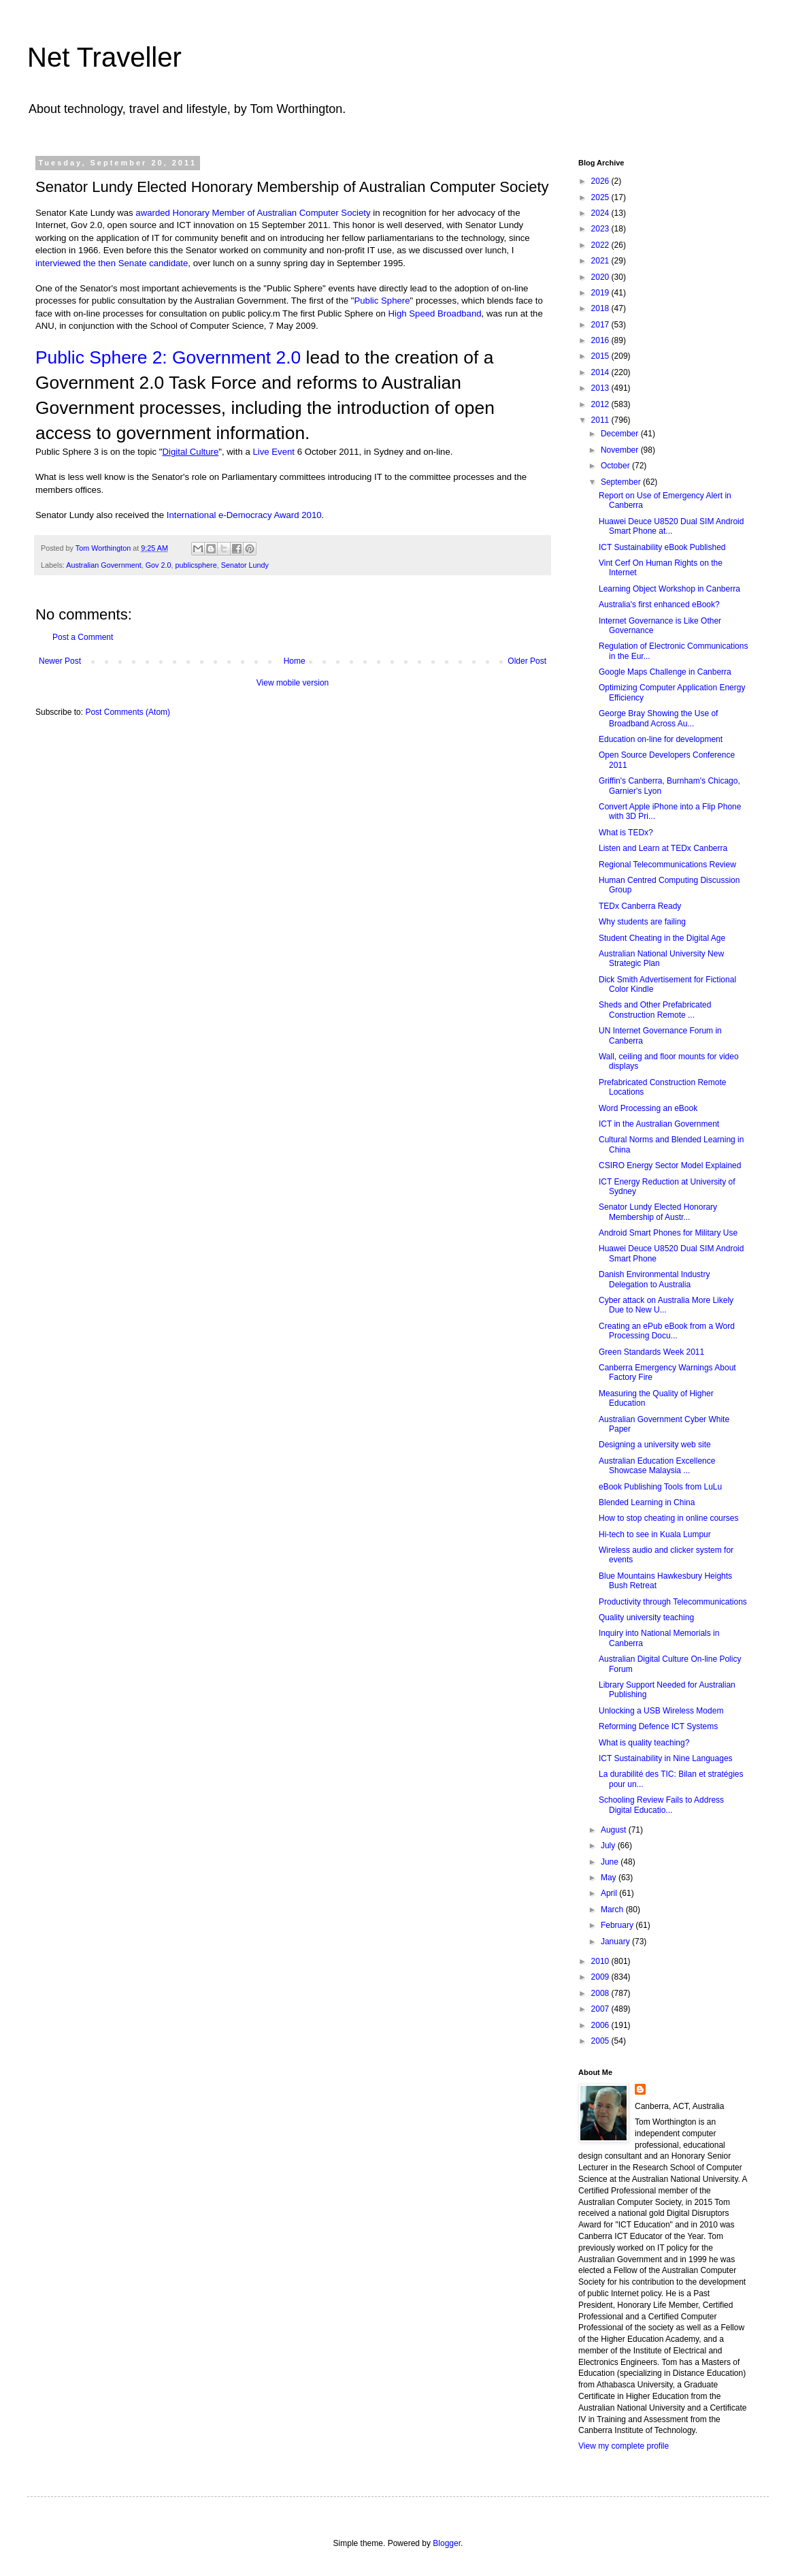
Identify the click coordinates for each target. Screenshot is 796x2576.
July (609, 1845)
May (609, 1877)
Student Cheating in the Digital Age (662, 938)
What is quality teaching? (644, 1743)
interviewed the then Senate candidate (111, 263)
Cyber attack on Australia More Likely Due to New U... (666, 1305)
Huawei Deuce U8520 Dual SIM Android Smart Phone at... (671, 526)
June (610, 1862)
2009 (601, 1977)
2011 (601, 420)
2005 (601, 2041)
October (616, 465)
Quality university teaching (646, 1617)
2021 (601, 260)
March (613, 1909)
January (616, 1941)
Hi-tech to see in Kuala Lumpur (655, 1534)
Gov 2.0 (158, 565)
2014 (601, 372)
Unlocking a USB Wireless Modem (661, 1711)
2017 (601, 324)
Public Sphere (382, 300)
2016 (601, 340)
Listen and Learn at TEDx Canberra (663, 848)
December (621, 433)
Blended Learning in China (647, 1502)
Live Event (273, 452)
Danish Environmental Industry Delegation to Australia (654, 1279)
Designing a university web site (655, 1444)
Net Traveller (104, 57)
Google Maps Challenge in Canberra (665, 672)
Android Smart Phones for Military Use (668, 1233)
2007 (601, 2009)
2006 (601, 2025)
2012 (601, 404)
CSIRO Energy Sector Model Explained (670, 1165)
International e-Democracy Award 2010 (244, 515)
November (621, 450)
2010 (601, 1961)
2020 (601, 277)
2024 (601, 213)
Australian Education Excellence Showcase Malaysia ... (657, 1465)
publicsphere (195, 565)
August (615, 1830)
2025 (601, 197)
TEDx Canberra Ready (640, 906)
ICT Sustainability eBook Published (662, 547)
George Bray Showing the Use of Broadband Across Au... (658, 718)
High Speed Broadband (434, 313)
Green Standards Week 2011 (651, 1352)
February (618, 1925)
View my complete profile (623, 2446)
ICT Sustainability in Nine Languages (666, 1758)
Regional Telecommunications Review (667, 864)
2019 (601, 292)
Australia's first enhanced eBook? (659, 604)
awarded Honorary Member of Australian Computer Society (252, 213)
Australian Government (103, 565)
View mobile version (292, 683)
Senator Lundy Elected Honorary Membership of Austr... (658, 1211)
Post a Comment (82, 637)
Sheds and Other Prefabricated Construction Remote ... (655, 1009)
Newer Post (60, 661)
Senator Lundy (245, 565)
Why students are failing (642, 922)
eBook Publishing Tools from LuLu (660, 1487)
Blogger (447, 2543)
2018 (601, 308)
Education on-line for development (661, 739)
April (610, 1893)
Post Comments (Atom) (127, 712)
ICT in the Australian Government (659, 1124)
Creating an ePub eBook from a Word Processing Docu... (667, 1330)
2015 (601, 356)
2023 (601, 229)
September (622, 482)
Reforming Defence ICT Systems (658, 1726)
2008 (601, 1993)
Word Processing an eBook (648, 1108)
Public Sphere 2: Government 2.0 (168, 357)
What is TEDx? (626, 832)
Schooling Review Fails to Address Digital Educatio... (661, 1804)
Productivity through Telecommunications (673, 1602)
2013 (601, 388)
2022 (601, 245)
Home (294, 661)
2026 (601, 181)
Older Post (527, 661)
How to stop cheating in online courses (668, 1518)
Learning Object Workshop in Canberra (669, 589)
